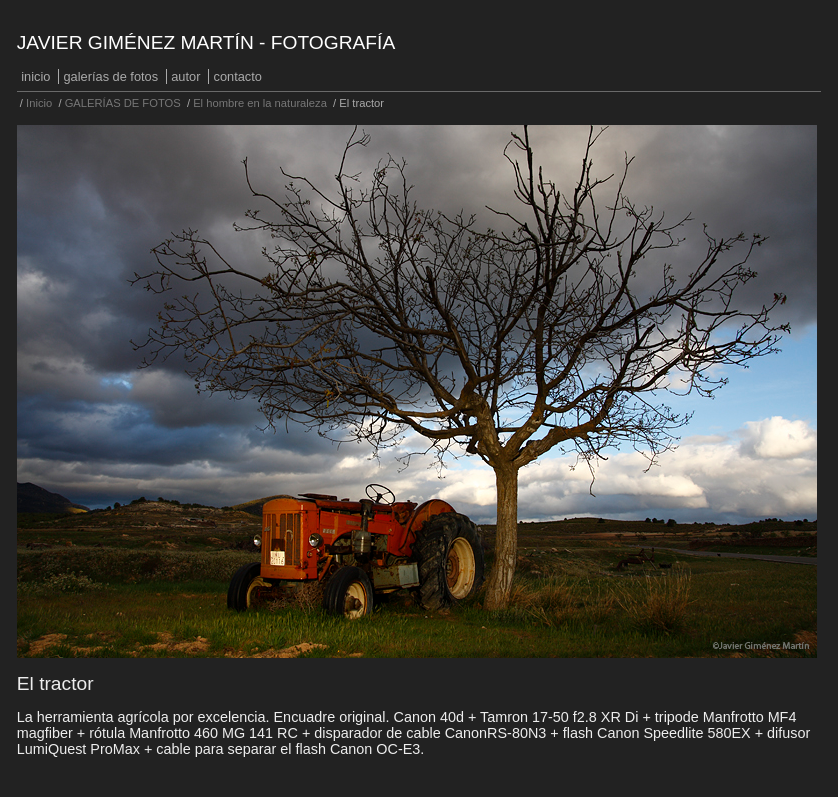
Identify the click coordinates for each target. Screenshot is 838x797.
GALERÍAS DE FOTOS (111, 76)
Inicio (35, 76)
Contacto (238, 76)
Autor (185, 76)
